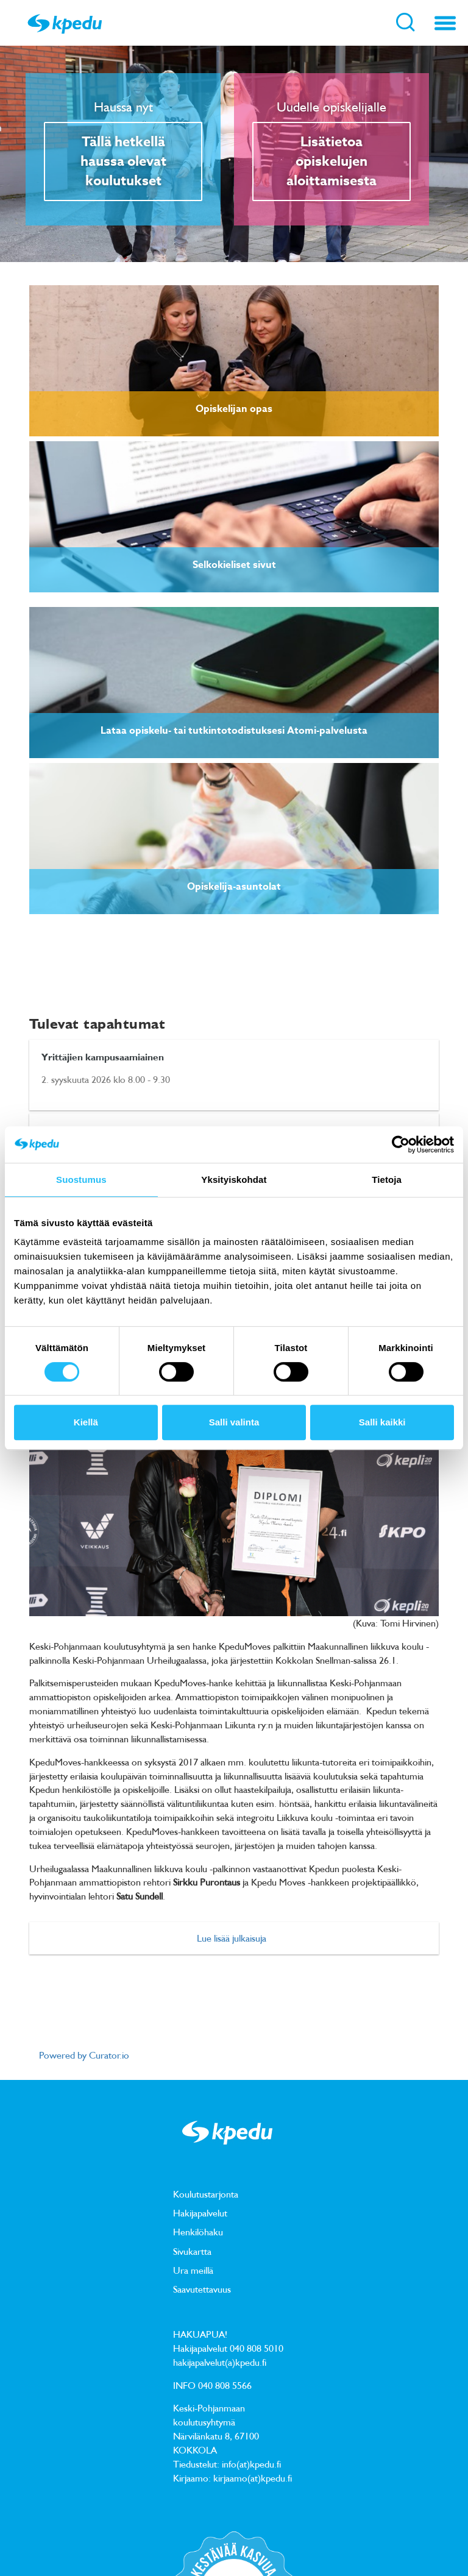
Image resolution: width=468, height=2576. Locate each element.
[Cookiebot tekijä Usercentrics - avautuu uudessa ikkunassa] (400, 1144)
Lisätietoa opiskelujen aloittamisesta (331, 161)
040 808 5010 (256, 2348)
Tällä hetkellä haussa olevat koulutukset (123, 161)
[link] (234, 360)
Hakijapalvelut (200, 2213)
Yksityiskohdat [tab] (233, 1179)
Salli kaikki (382, 1422)
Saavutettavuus (202, 2289)
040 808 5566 (225, 2385)
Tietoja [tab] (387, 1179)
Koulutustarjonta (205, 2194)
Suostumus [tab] (81, 1179)
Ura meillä (193, 2270)
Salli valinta (234, 1422)
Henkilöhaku (198, 2232)
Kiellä (86, 1422)
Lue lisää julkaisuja (231, 1938)
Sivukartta (192, 2251)
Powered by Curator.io (84, 2055)
